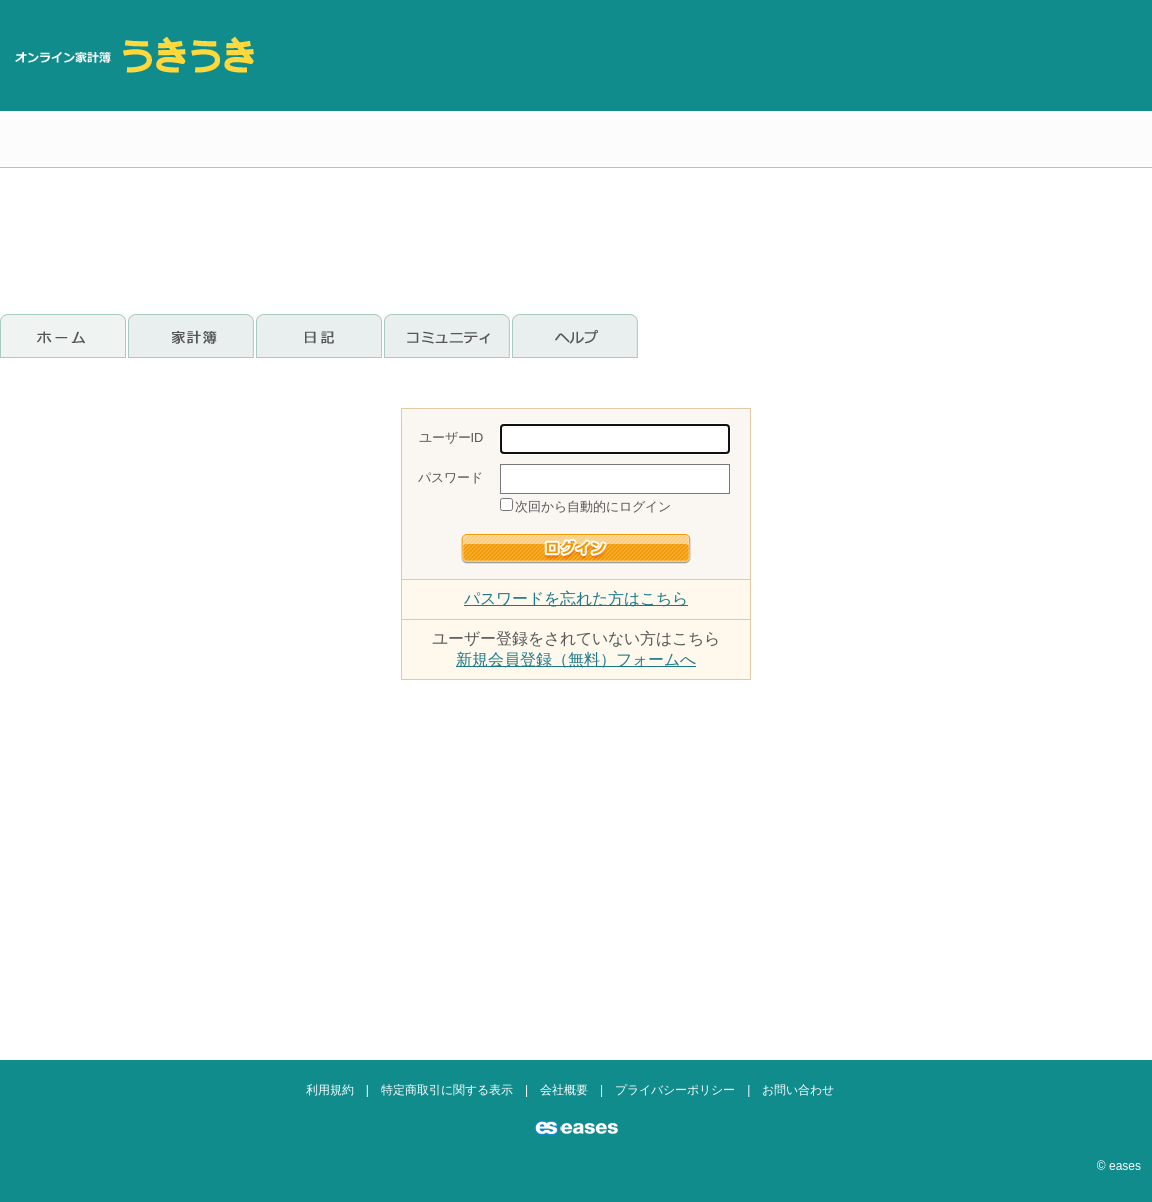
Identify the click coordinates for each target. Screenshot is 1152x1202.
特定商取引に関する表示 (447, 1090)
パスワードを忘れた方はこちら (576, 598)
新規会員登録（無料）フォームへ (576, 659)
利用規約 (330, 1090)
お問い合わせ (798, 1090)
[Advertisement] (978, 150)
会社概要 (564, 1090)
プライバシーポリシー (675, 1090)
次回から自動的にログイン (593, 506)
